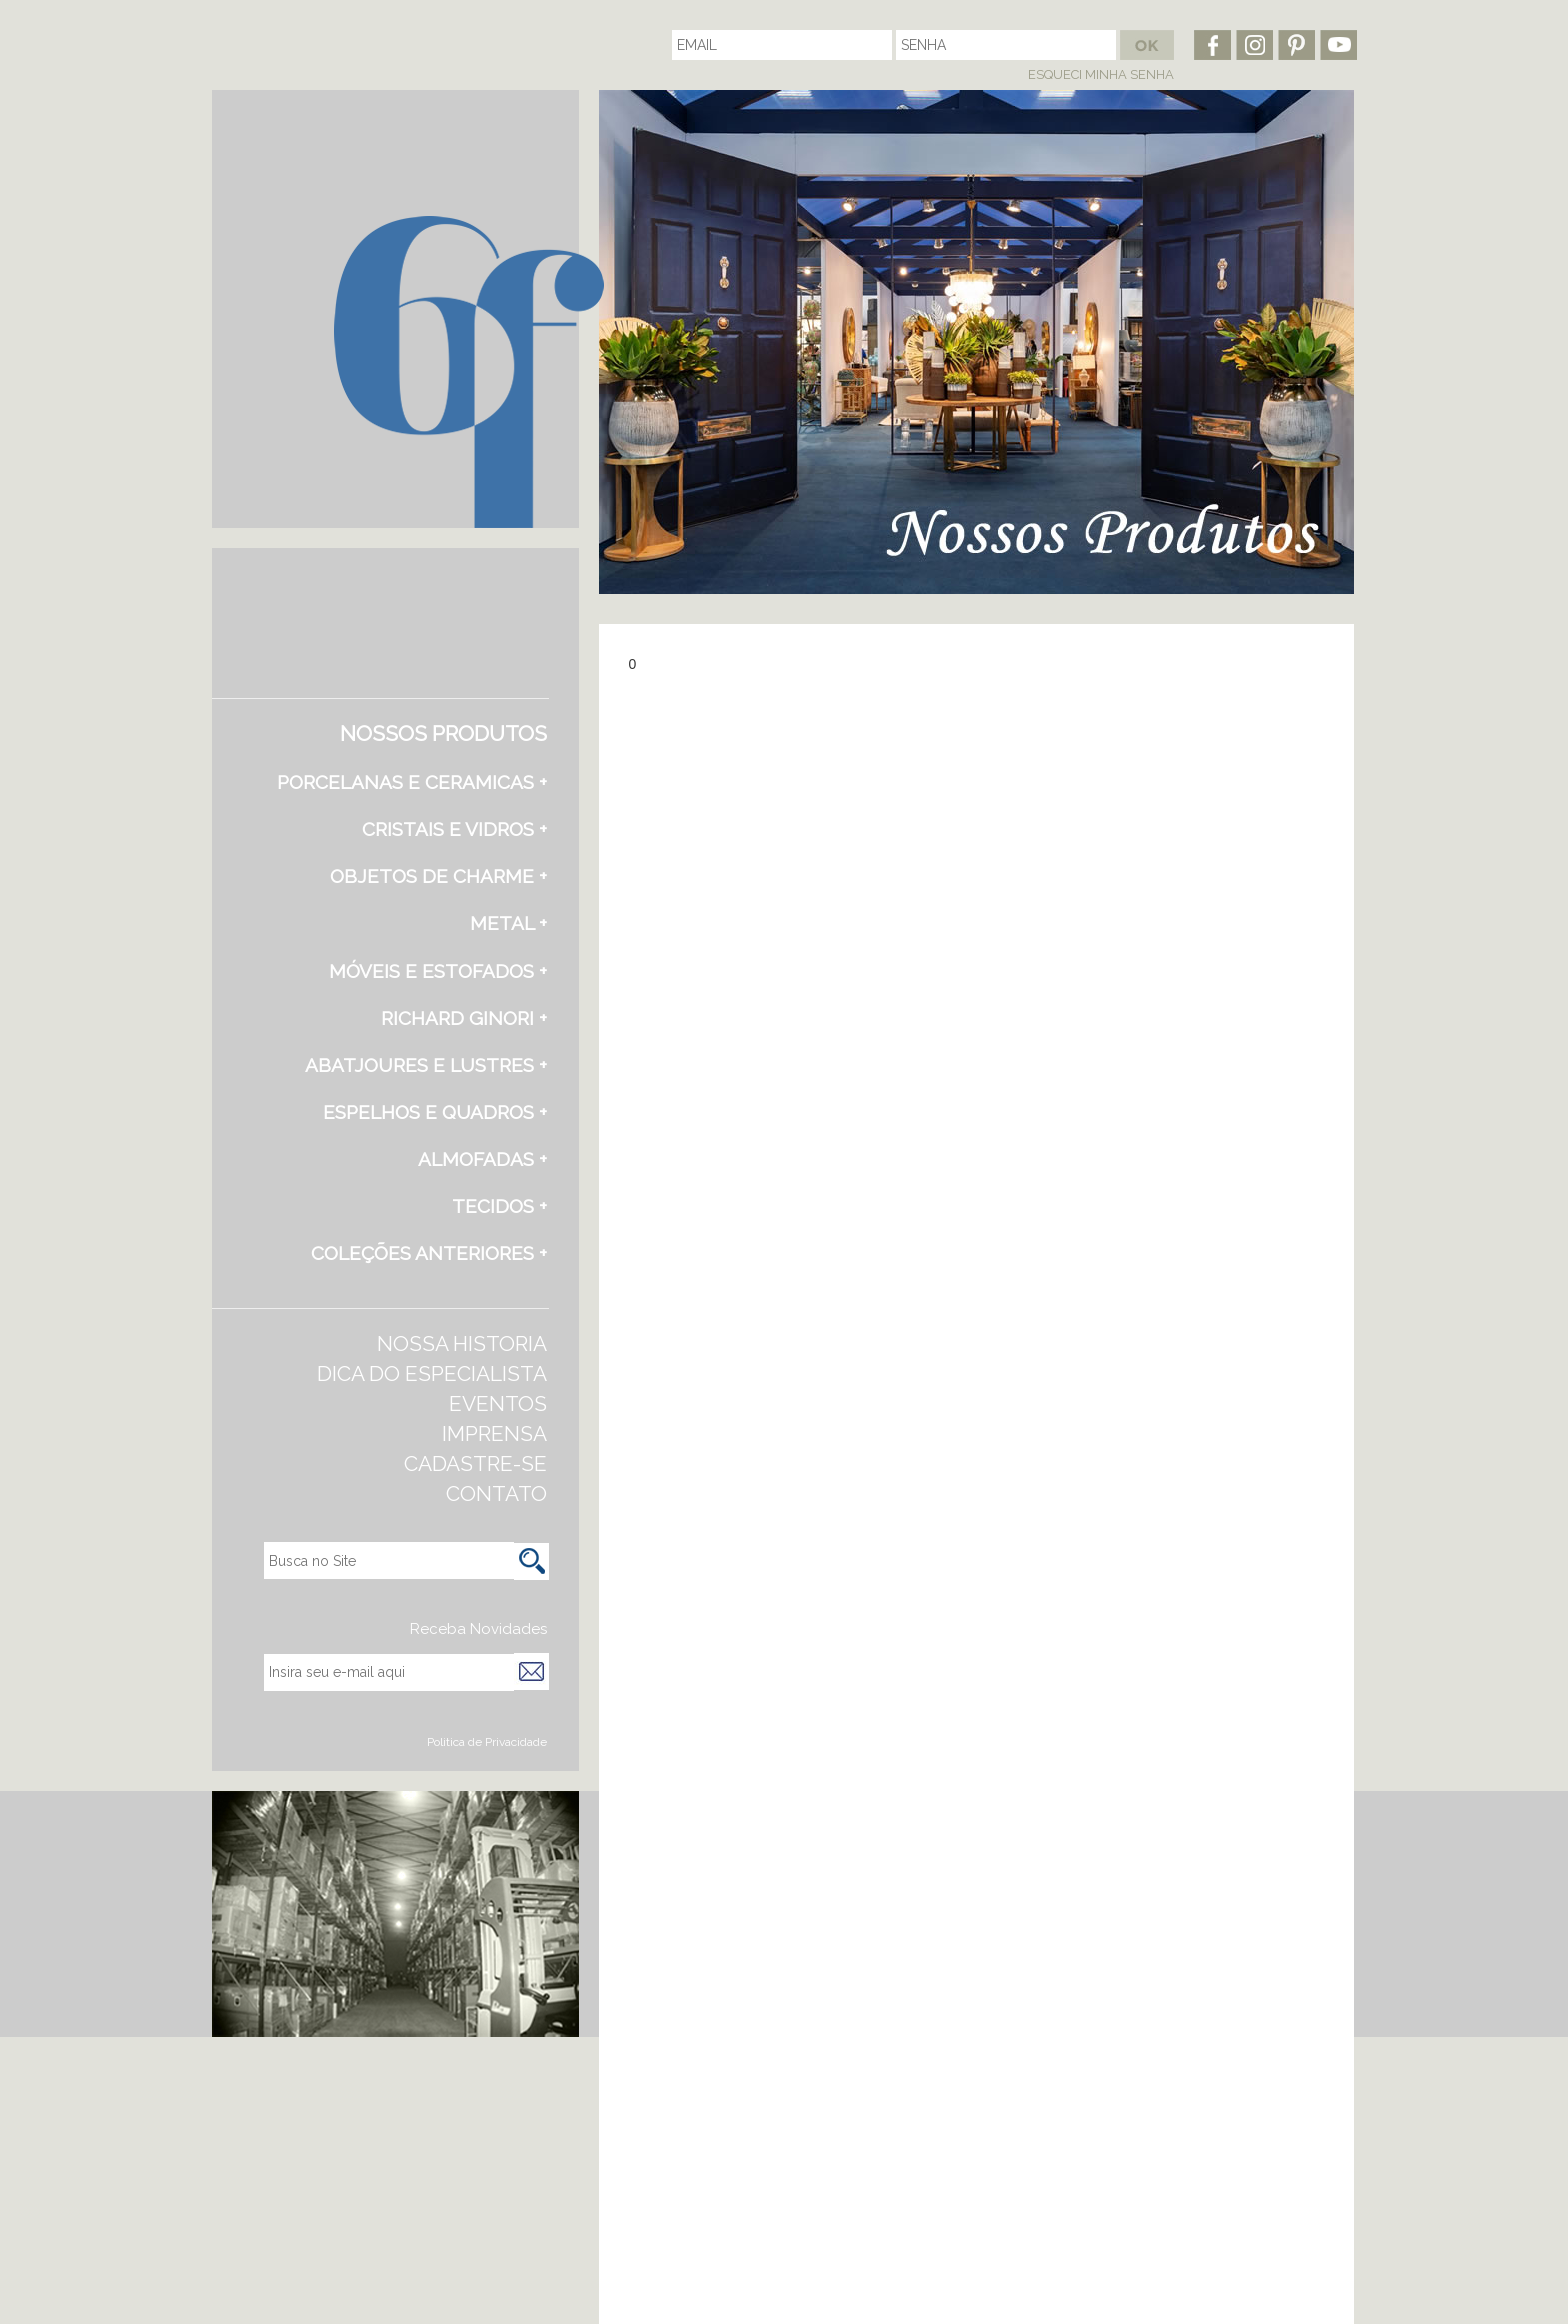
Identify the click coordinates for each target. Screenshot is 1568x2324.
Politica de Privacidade (487, 1742)
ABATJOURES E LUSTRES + (426, 1065)
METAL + (508, 923)
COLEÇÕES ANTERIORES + (429, 1253)
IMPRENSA (494, 1433)
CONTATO (496, 1493)
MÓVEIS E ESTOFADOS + (438, 971)
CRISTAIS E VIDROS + (454, 829)
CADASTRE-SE (475, 1463)
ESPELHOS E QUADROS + (435, 1112)
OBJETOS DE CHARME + (438, 876)
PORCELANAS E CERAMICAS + (412, 782)
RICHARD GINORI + (464, 1018)
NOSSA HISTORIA (462, 1343)
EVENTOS (498, 1403)
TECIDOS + (499, 1206)
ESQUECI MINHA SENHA (1101, 74)
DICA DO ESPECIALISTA (432, 1373)
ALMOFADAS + (482, 1159)
